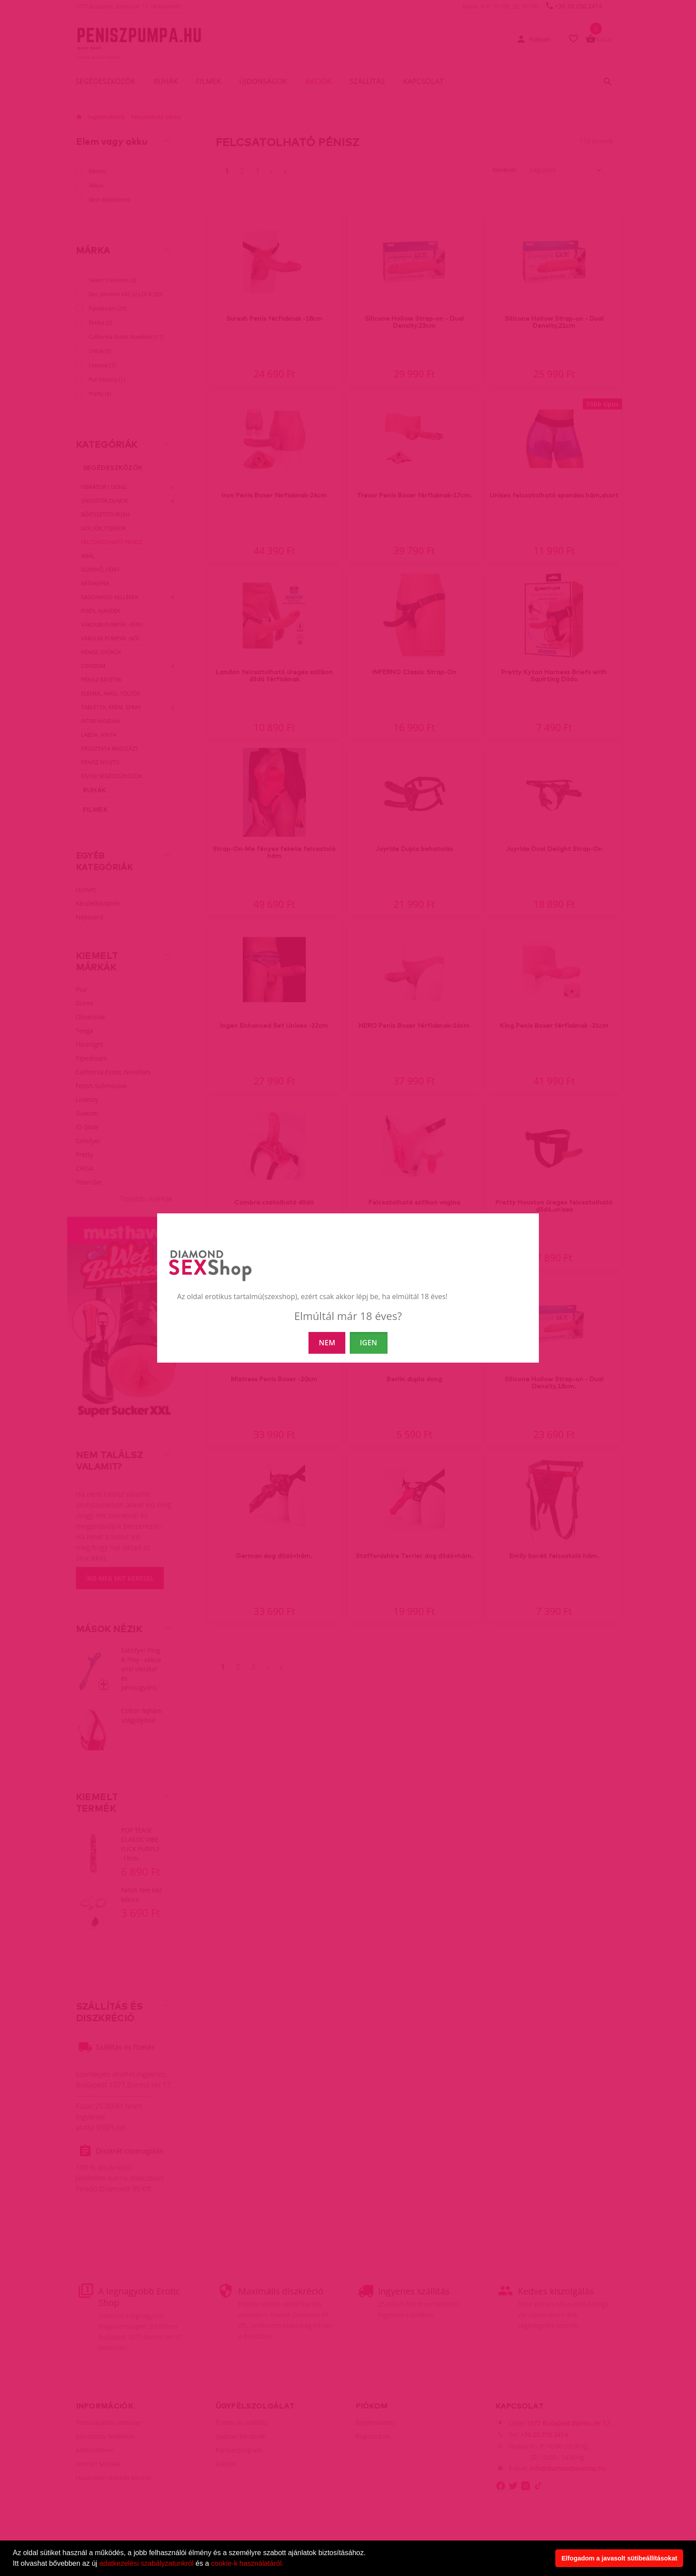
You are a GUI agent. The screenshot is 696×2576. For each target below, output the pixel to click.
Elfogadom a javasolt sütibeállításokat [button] (619, 2558)
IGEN (368, 1343)
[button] (286, 2564)
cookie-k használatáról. (247, 2563)
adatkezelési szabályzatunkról (146, 2563)
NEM (327, 1343)
